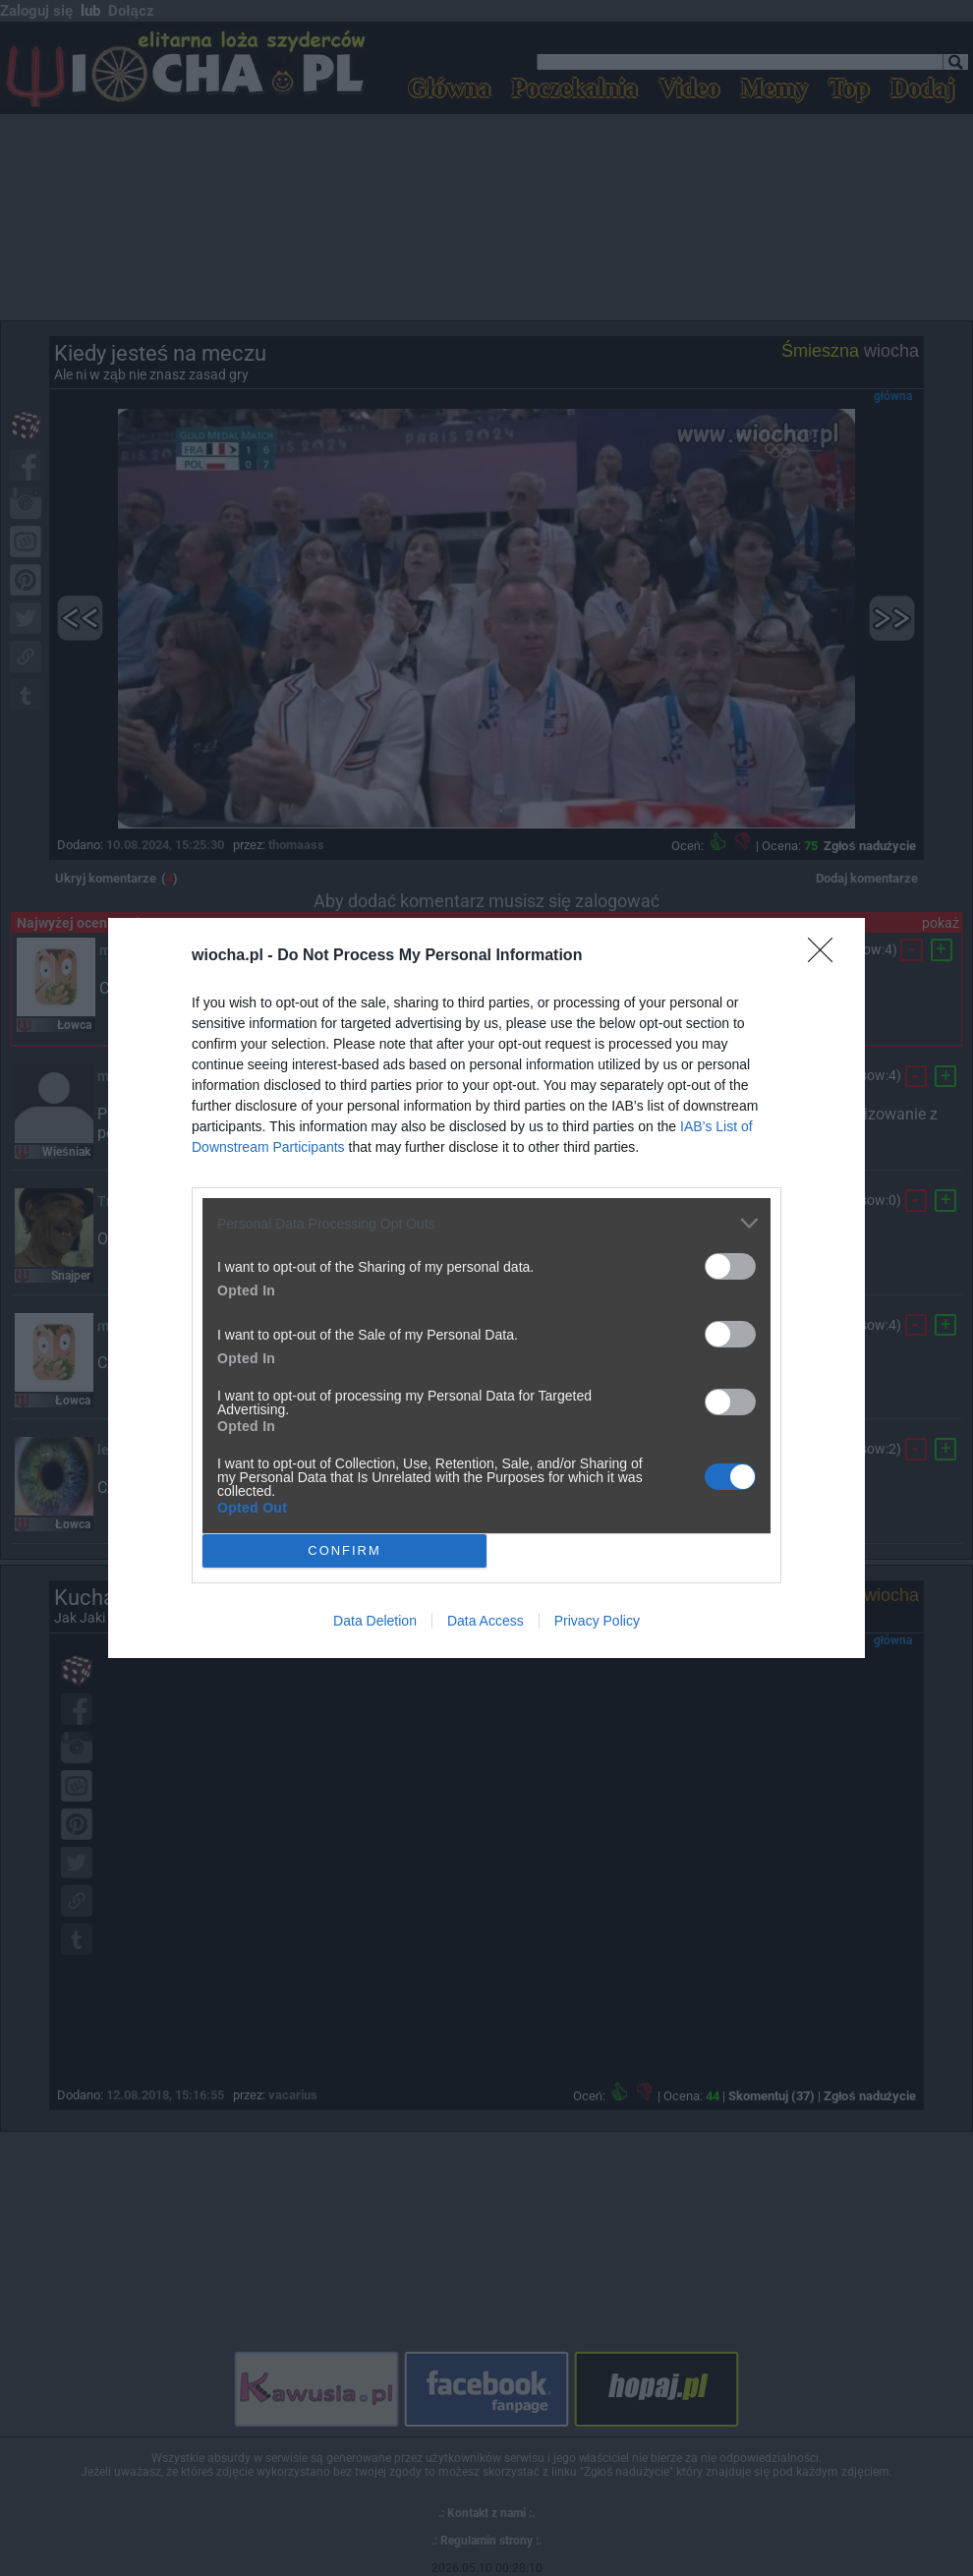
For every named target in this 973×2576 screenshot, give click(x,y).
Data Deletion (375, 1621)
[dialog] (486, 1288)
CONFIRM (344, 1551)
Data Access (485, 1621)
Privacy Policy (597, 1621)
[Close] (826, 956)
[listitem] (486, 1223)
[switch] (730, 1266)
